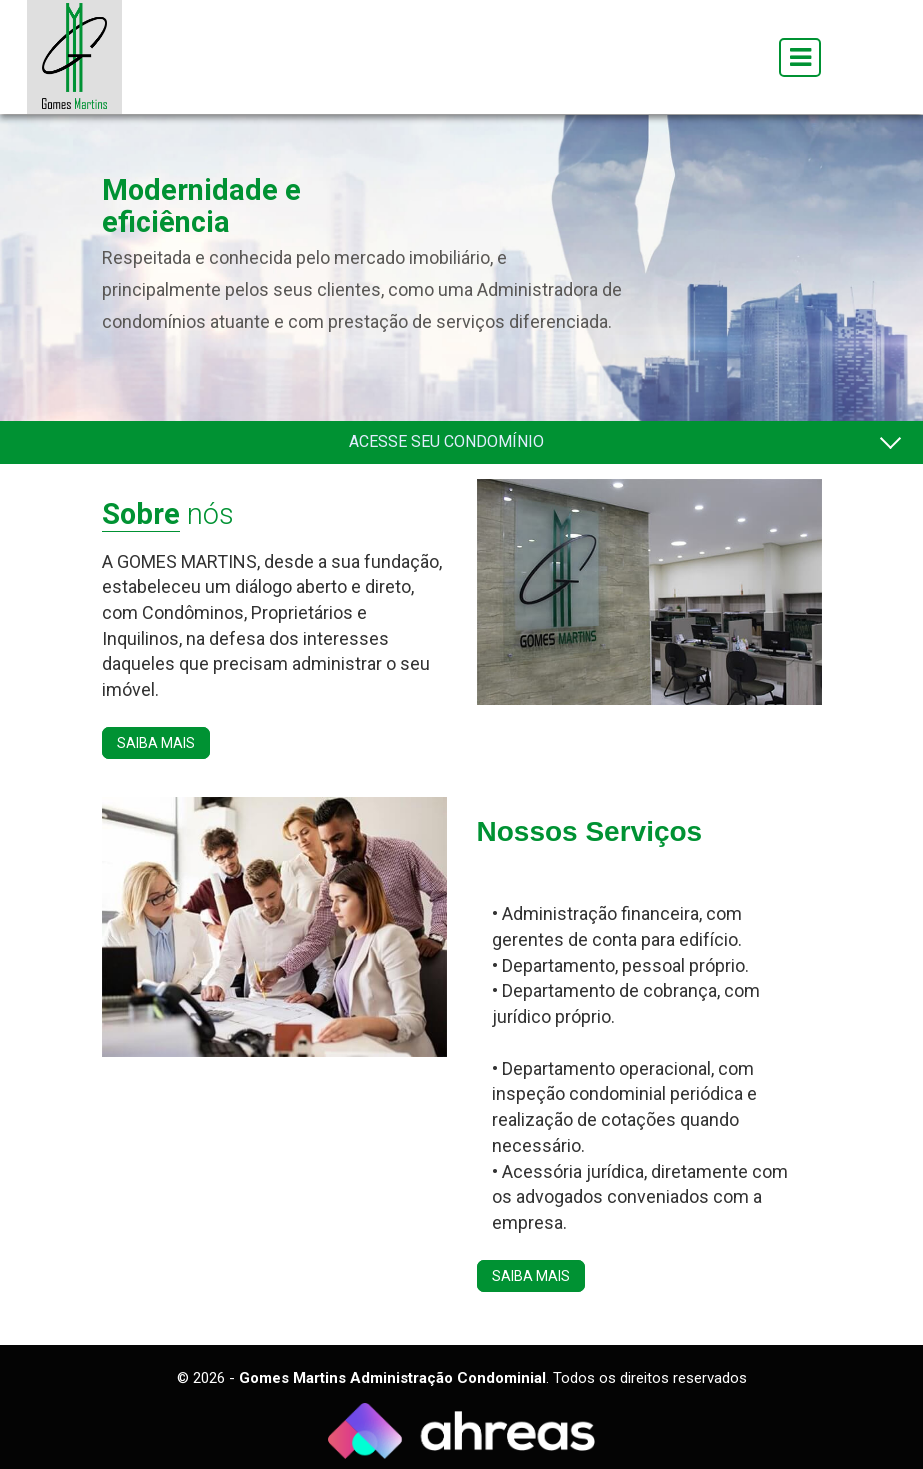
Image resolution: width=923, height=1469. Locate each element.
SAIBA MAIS (156, 743)
